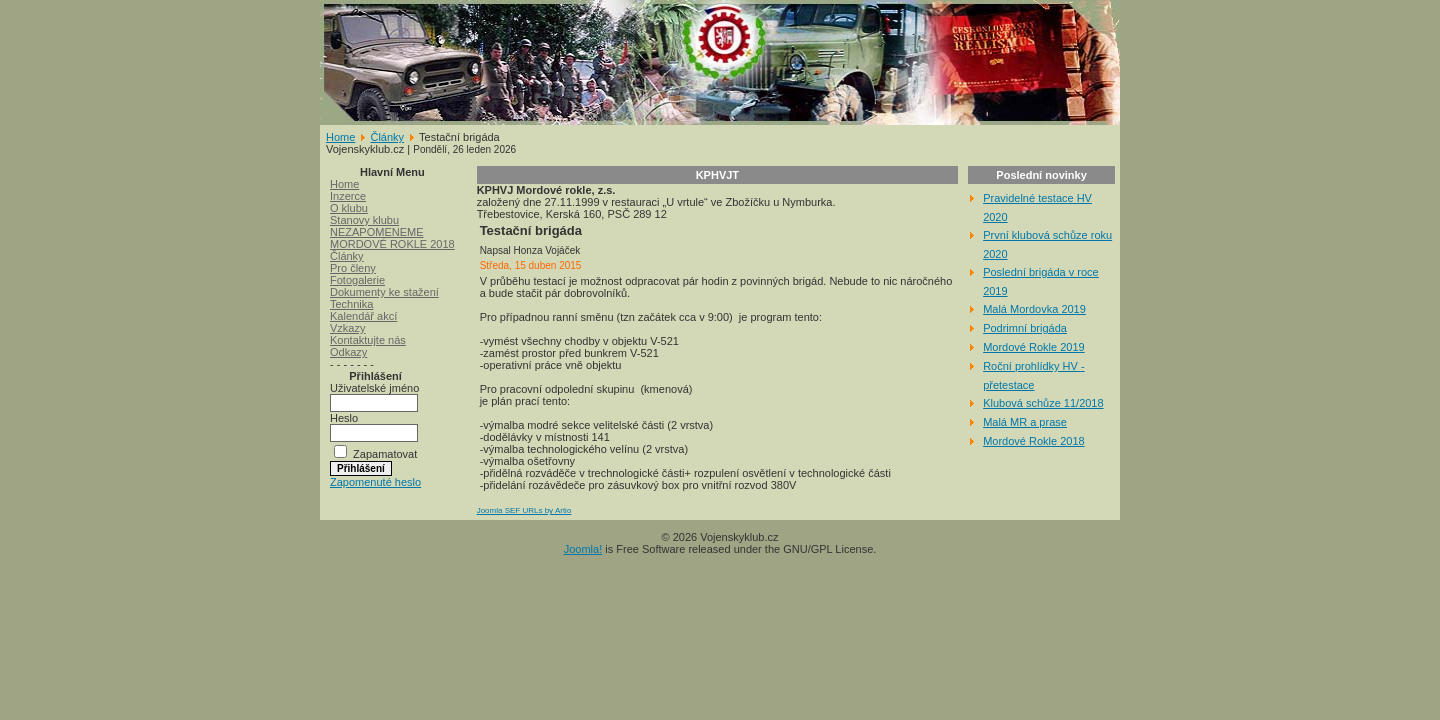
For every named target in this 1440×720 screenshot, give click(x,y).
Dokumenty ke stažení (384, 292)
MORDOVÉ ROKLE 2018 (392, 244)
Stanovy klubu (364, 220)
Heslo (344, 418)
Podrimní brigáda (1025, 328)
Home (340, 137)
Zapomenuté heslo (375, 482)
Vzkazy (347, 328)
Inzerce (348, 196)
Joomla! (583, 549)
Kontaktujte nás (368, 340)
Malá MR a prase (1025, 422)
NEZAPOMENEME (377, 232)
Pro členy (353, 268)
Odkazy (348, 352)
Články (387, 137)
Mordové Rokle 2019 (1034, 347)
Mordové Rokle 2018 (1034, 441)
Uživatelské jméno (374, 388)
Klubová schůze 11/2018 (1043, 403)
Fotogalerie (357, 280)
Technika (351, 304)
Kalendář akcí (363, 316)
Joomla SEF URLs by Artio (524, 510)
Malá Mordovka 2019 (1034, 309)
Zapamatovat (385, 454)
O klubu (349, 208)
